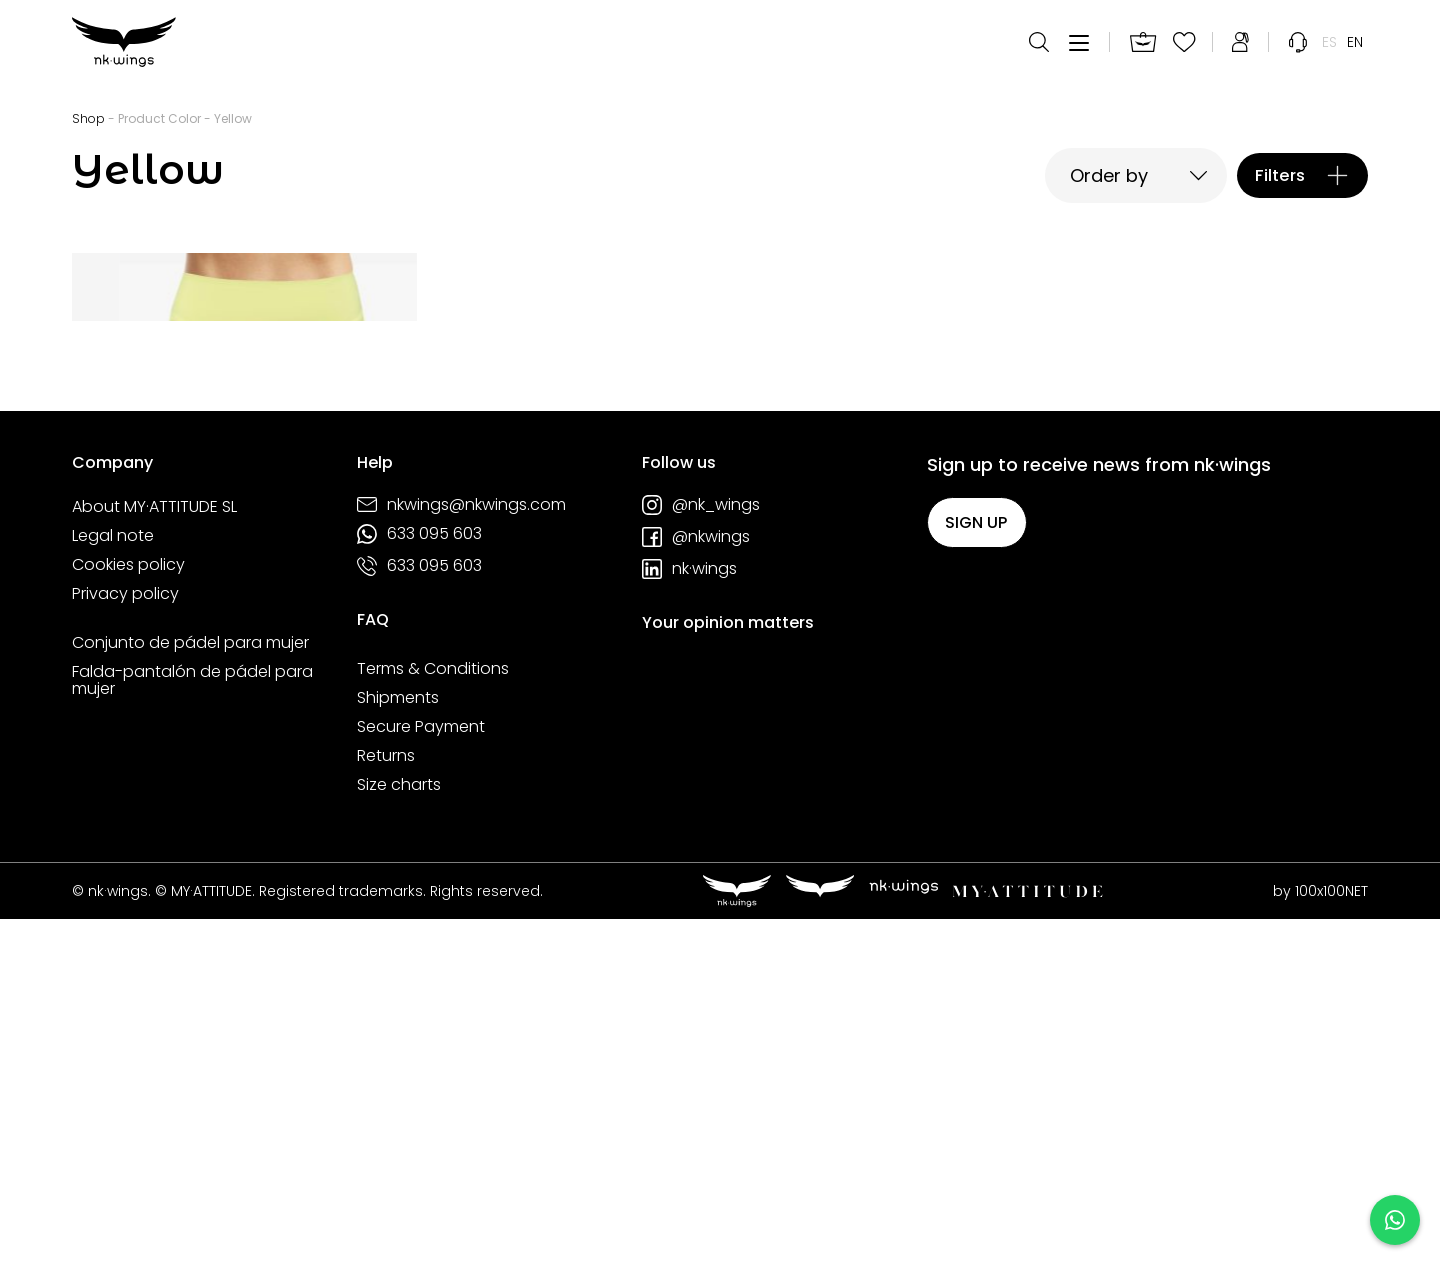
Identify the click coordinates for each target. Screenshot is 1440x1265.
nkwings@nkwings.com (461, 850)
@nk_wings (701, 850)
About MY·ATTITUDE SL (154, 852)
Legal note (113, 881)
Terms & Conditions (433, 1014)
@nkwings (696, 882)
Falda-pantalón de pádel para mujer (192, 1025)
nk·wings (689, 914)
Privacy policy (125, 939)
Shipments (398, 1043)
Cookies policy (128, 910)
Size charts (399, 1130)
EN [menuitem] (1355, 50)
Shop (88, 118)
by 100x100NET (1320, 1236)
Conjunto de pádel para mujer (190, 988)
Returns (386, 1101)
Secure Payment (421, 1072)
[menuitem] (1329, 50)
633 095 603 (419, 879)
